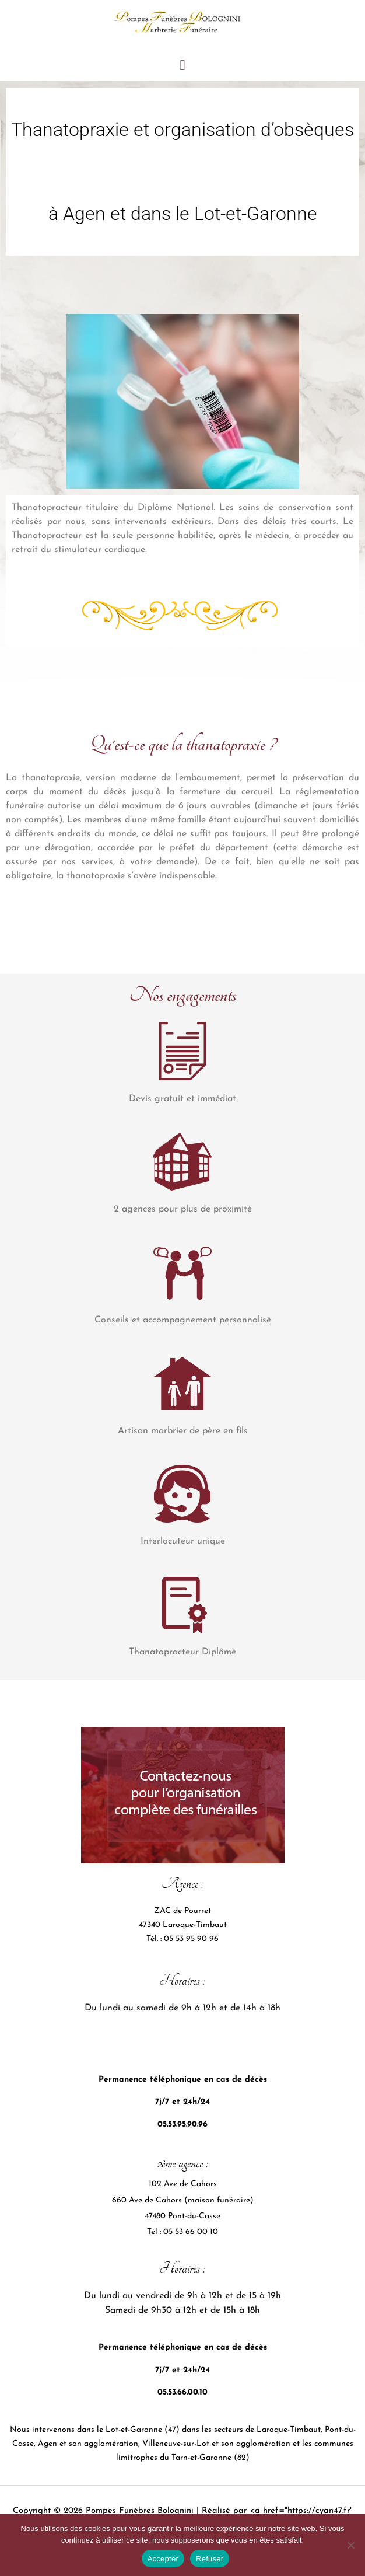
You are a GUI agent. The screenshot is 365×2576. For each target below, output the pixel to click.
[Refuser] (350, 2545)
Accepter (163, 2558)
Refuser (209, 2558)
